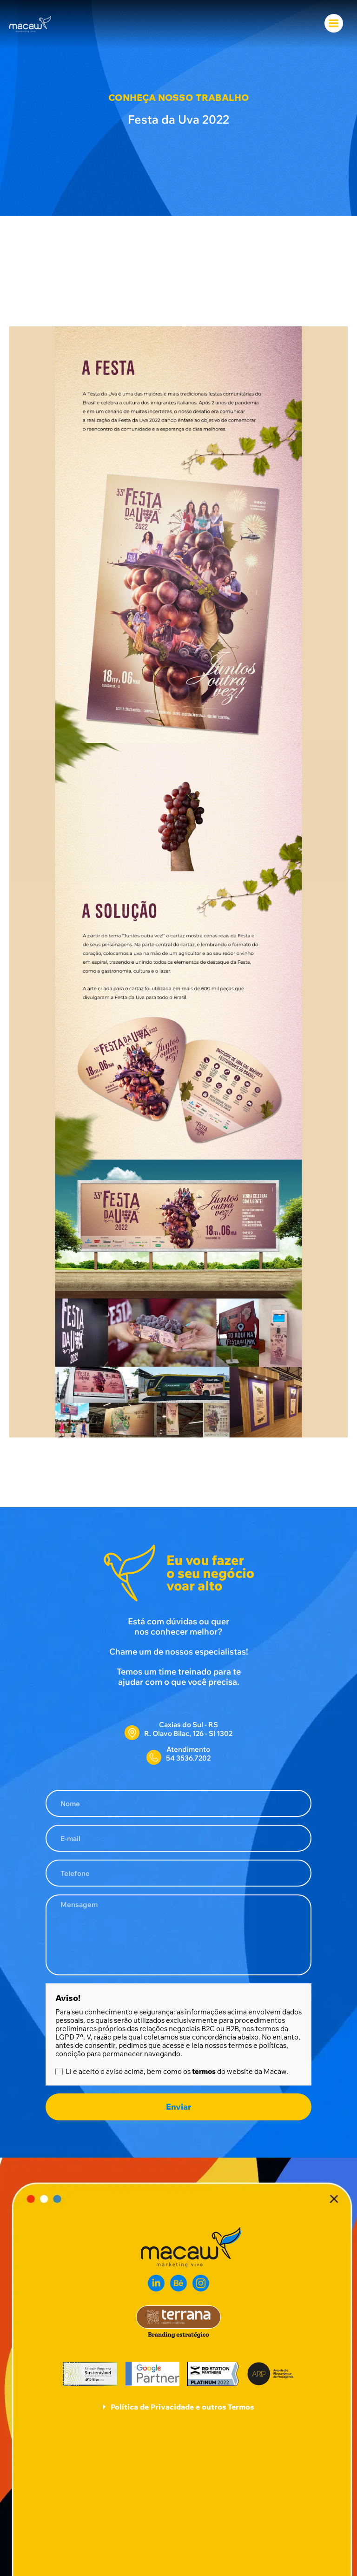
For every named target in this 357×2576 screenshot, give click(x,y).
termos (204, 2071)
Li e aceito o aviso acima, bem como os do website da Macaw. (177, 2071)
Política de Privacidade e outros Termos (182, 2406)
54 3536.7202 (188, 1758)
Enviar (178, 2106)
